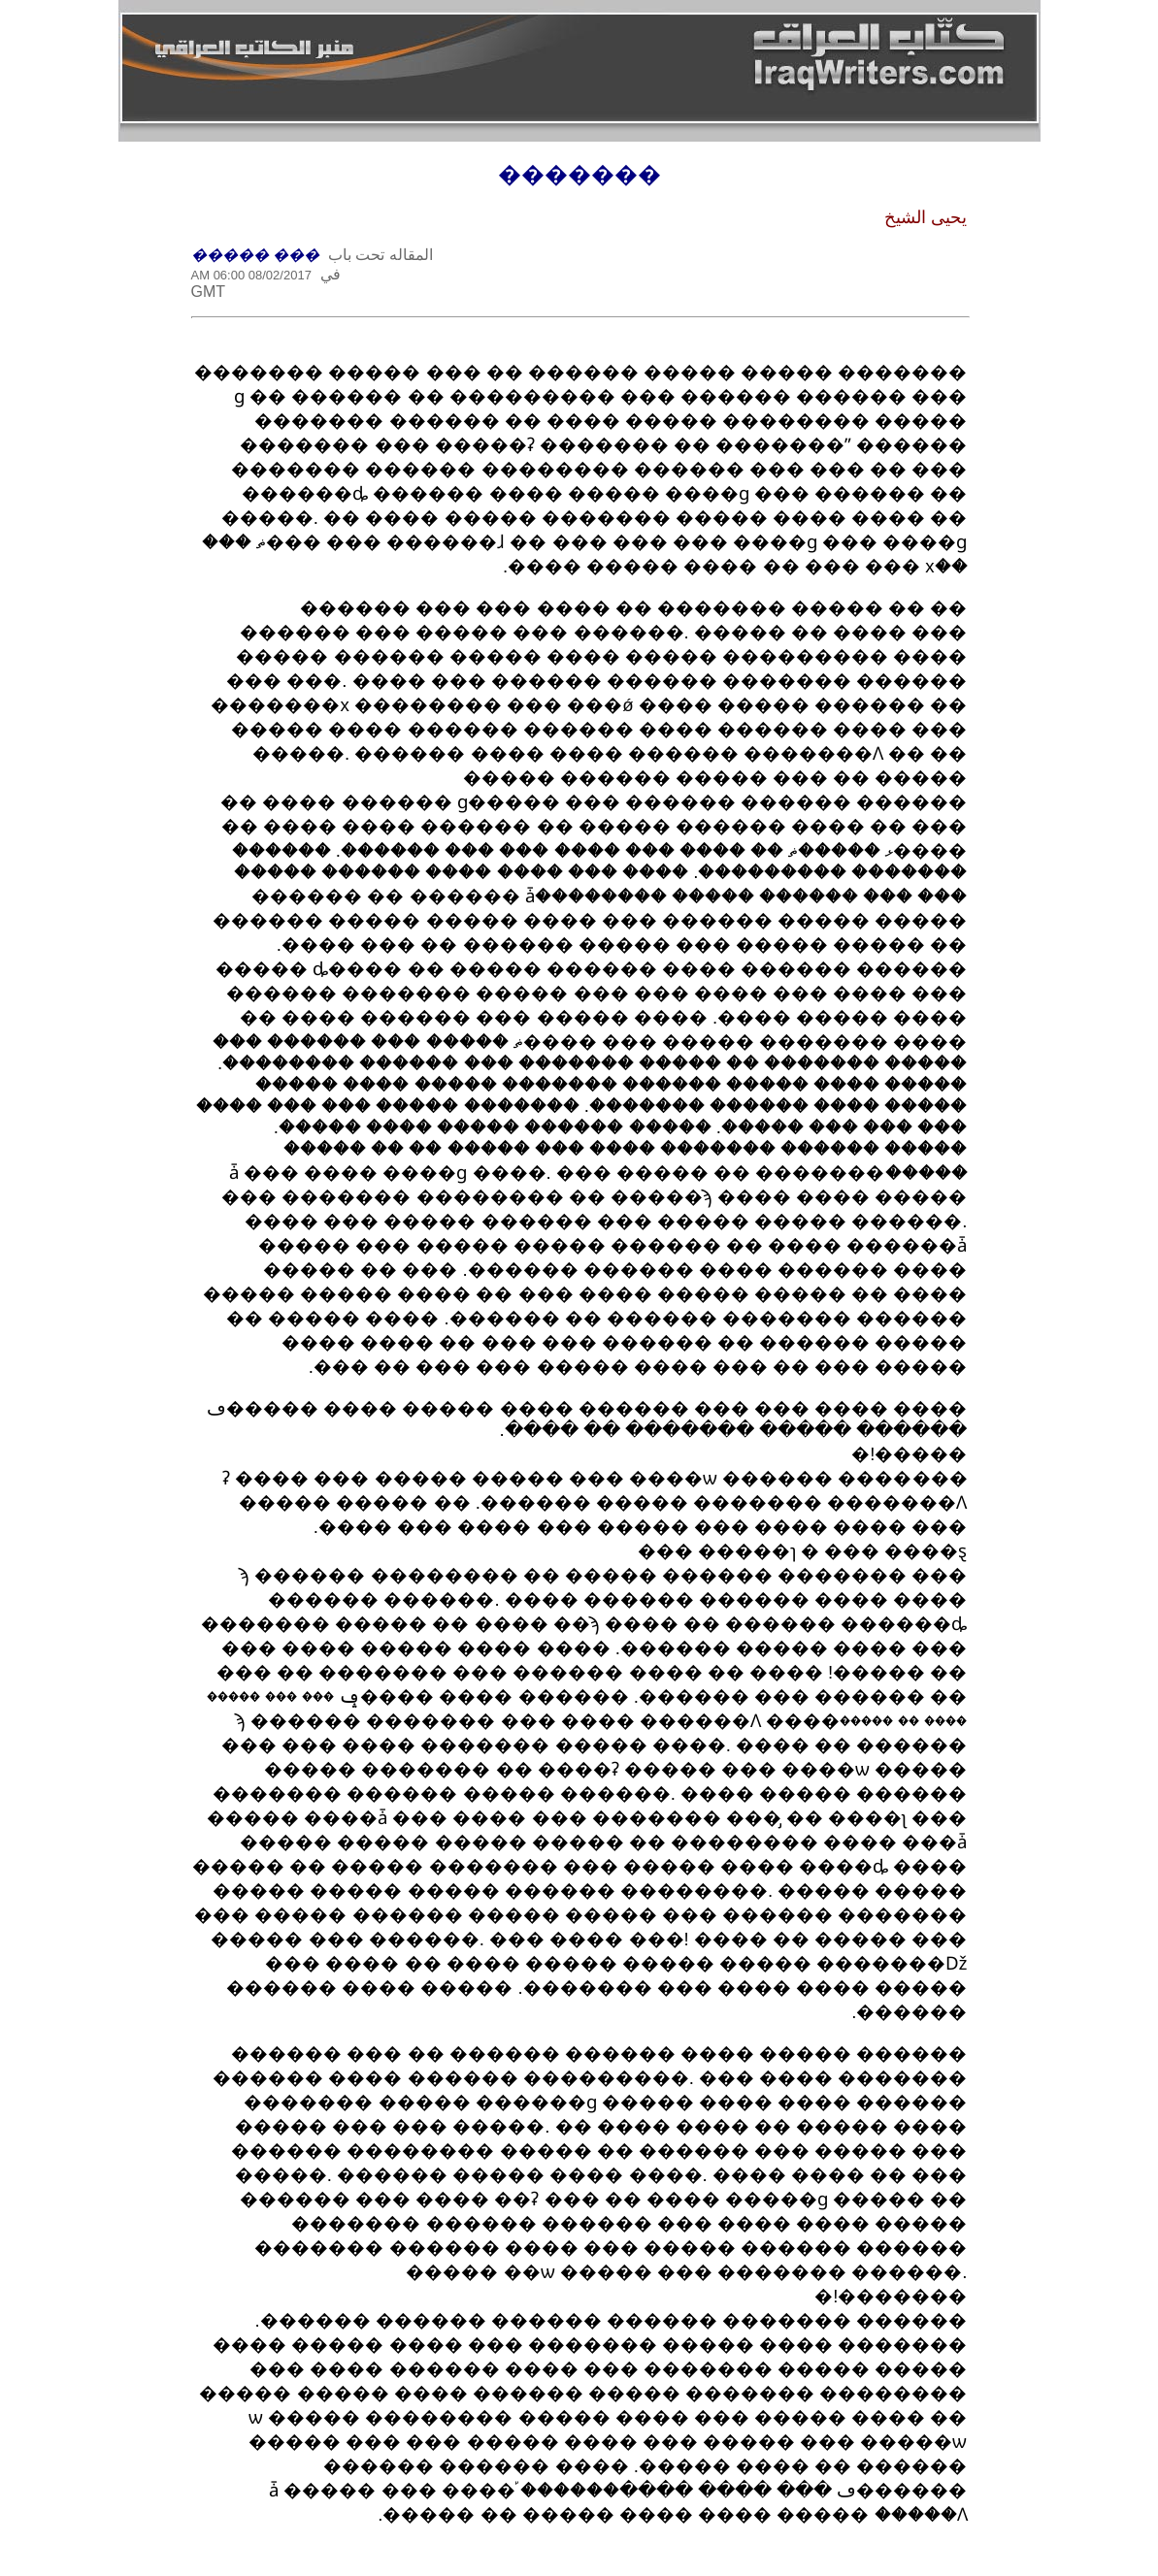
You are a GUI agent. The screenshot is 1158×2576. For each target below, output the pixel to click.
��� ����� (255, 254)
